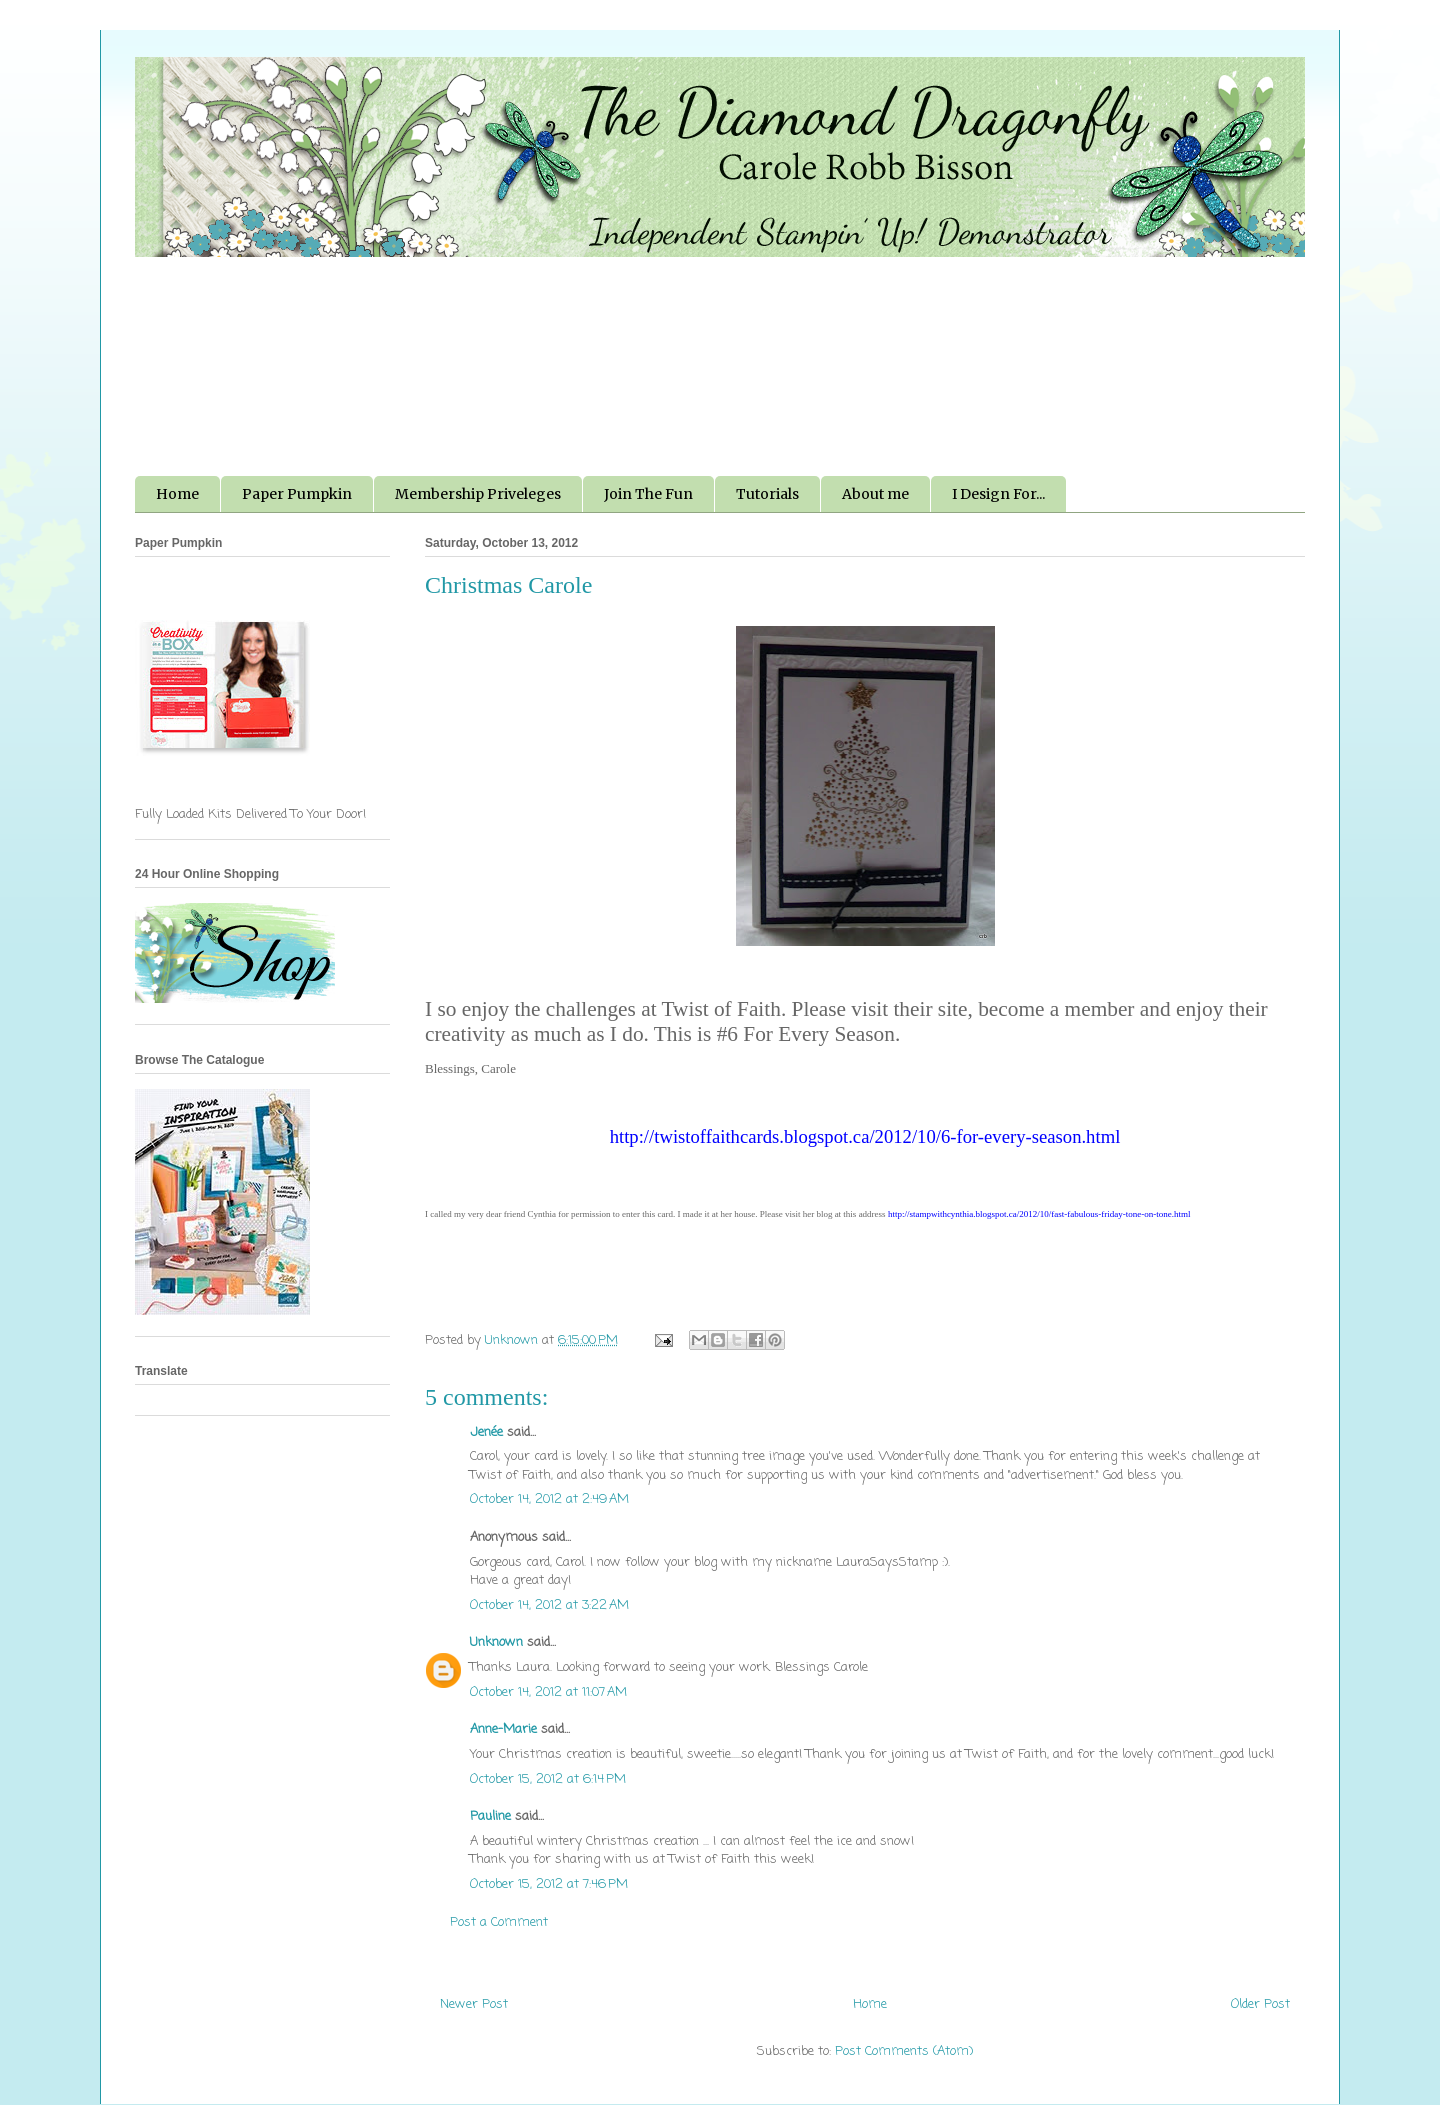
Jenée (486, 1432)
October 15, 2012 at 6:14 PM (548, 1779)
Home (177, 494)
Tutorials (767, 494)
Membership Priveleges (478, 494)
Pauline (490, 1816)
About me (875, 494)
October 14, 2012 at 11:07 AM (548, 1692)
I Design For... (998, 494)
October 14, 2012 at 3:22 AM (549, 1605)
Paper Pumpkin (297, 494)
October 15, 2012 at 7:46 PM (549, 1884)
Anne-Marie (503, 1729)
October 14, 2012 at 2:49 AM (549, 1499)
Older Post (1260, 2004)
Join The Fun (648, 494)
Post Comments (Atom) (904, 2051)
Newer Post (474, 2004)
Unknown (496, 1642)
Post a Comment (499, 1922)
